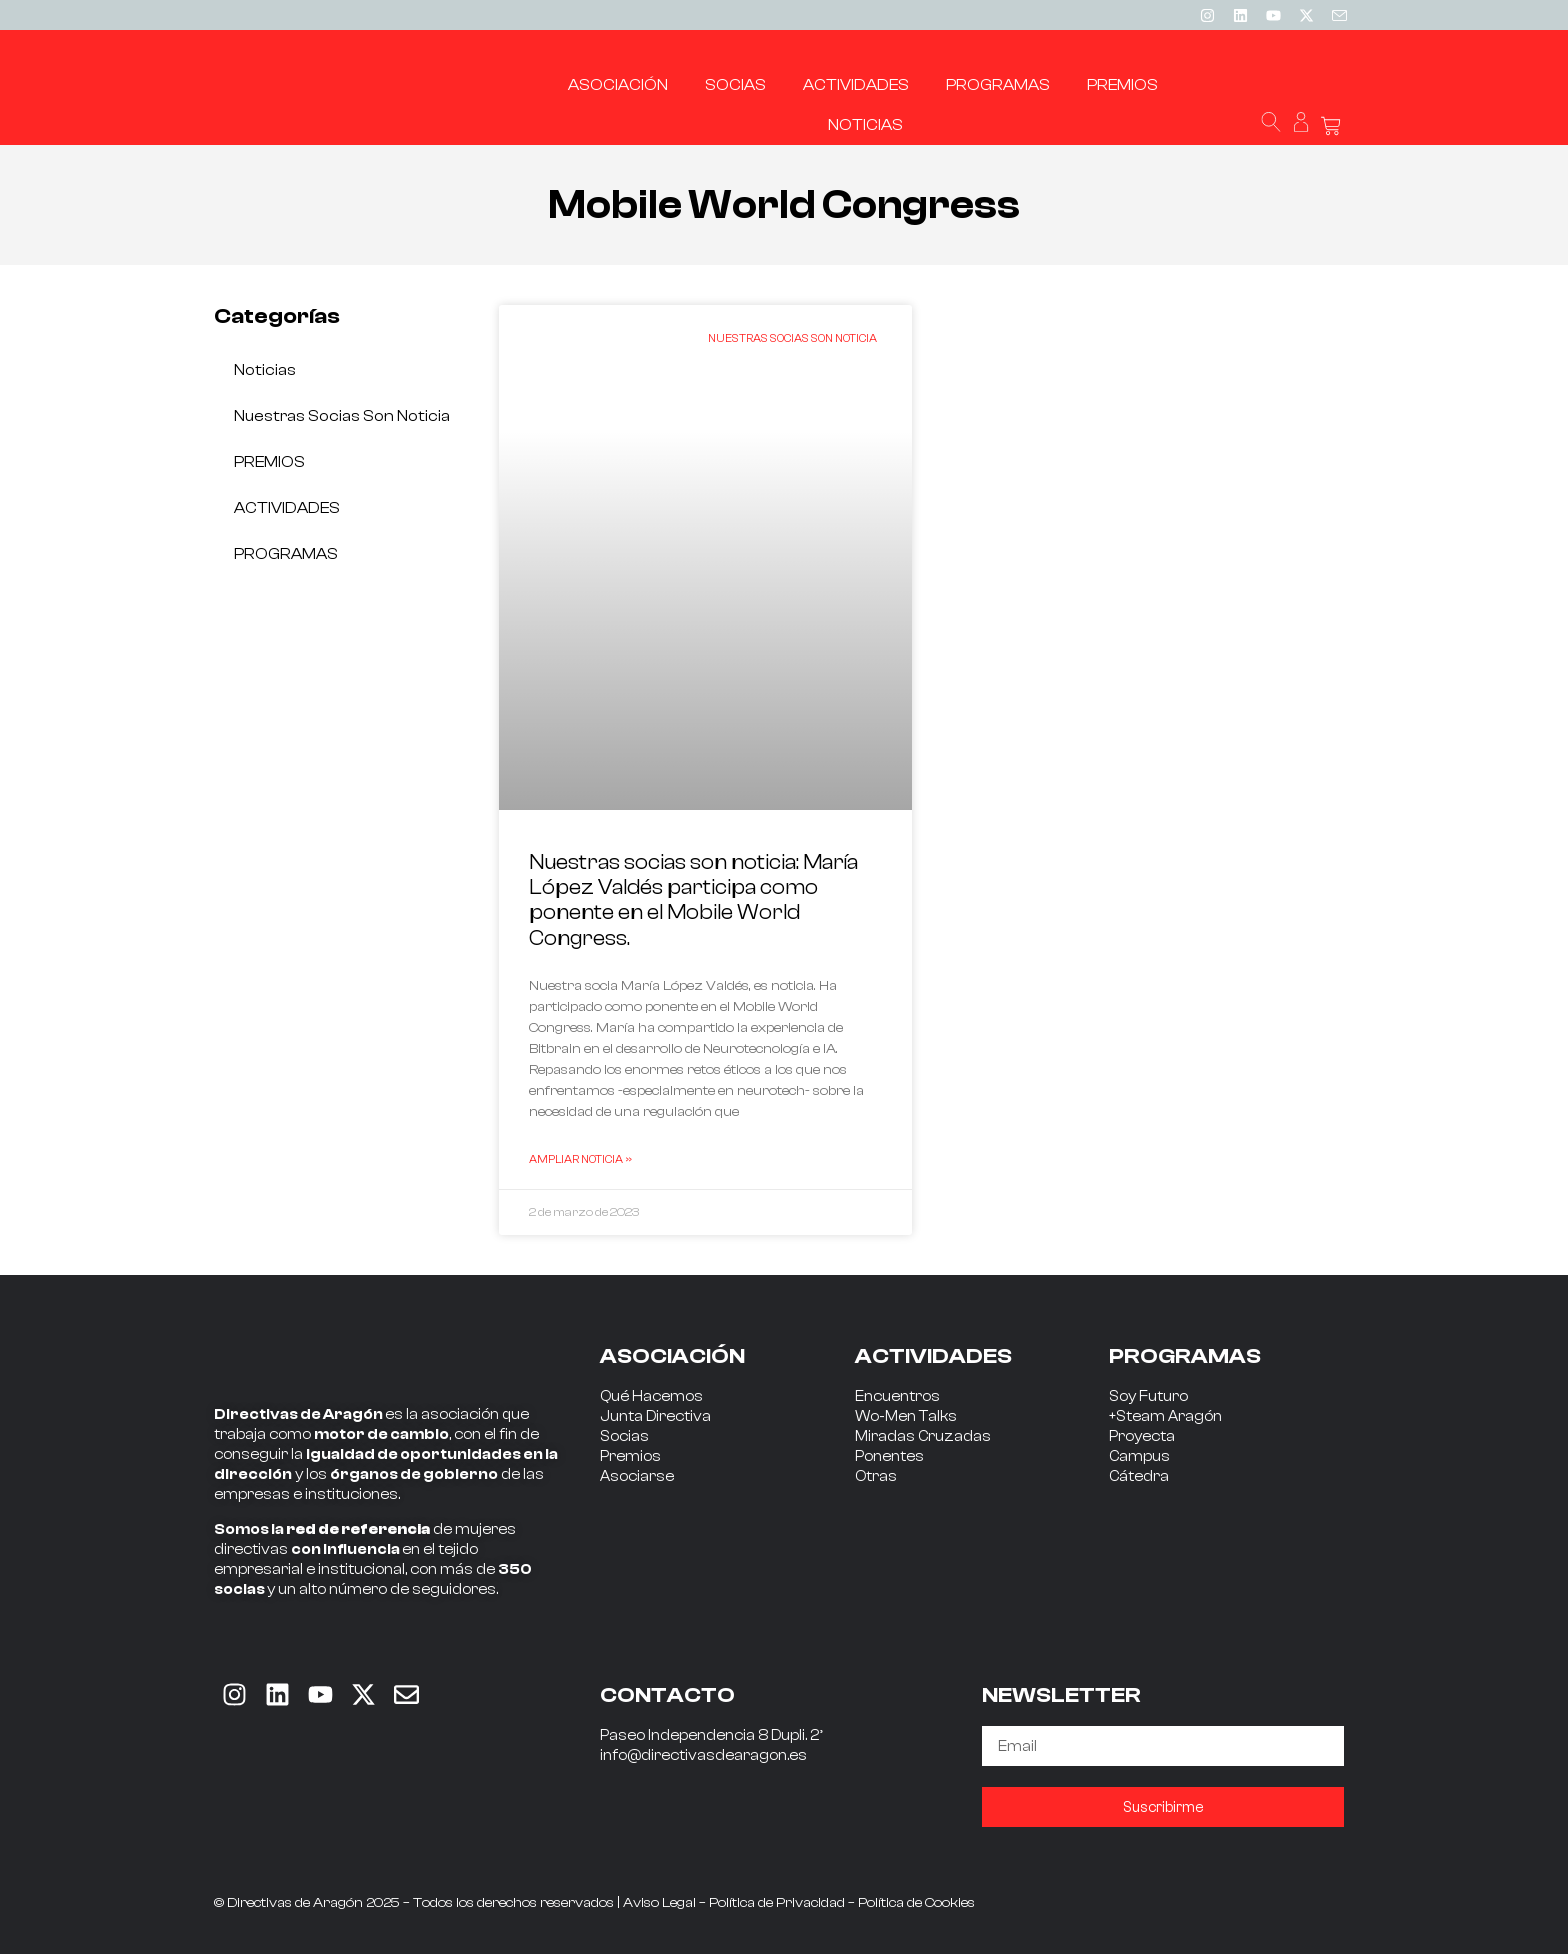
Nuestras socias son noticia (342, 416)
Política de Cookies (916, 1903)
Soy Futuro (1148, 1396)
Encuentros (897, 1396)
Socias (624, 1436)
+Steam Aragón (1165, 1416)
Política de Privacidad (777, 1903)
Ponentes (889, 1456)
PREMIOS (269, 462)
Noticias (265, 370)
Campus (1139, 1456)
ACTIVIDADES (287, 508)
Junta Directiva (655, 1416)
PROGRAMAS (286, 554)
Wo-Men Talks (906, 1416)
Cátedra (1139, 1476)
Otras (876, 1476)
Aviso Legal (659, 1903)
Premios (630, 1456)
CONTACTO (667, 1695)
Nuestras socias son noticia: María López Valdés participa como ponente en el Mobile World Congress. (693, 900)
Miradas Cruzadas (923, 1436)
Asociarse (637, 1476)
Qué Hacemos (651, 1396)
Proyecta (1142, 1436)
